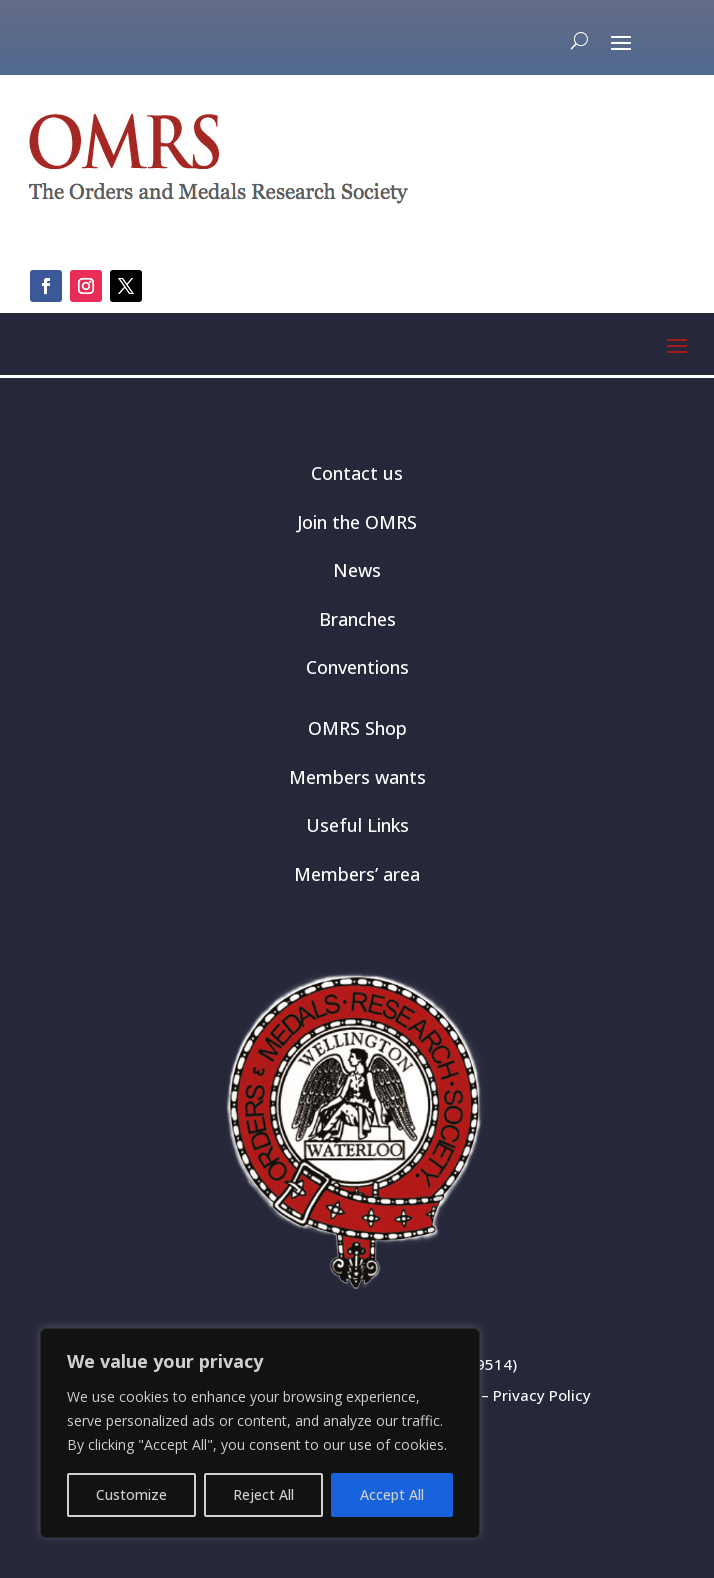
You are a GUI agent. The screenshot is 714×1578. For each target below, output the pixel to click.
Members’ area (357, 874)
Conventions (357, 667)
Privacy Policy (542, 1395)
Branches (357, 619)
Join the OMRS (357, 522)
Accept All (392, 1494)
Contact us (357, 473)
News (357, 570)
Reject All (263, 1494)
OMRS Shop (357, 728)
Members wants (357, 777)
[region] (260, 1433)
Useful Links (357, 825)
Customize (131, 1494)
